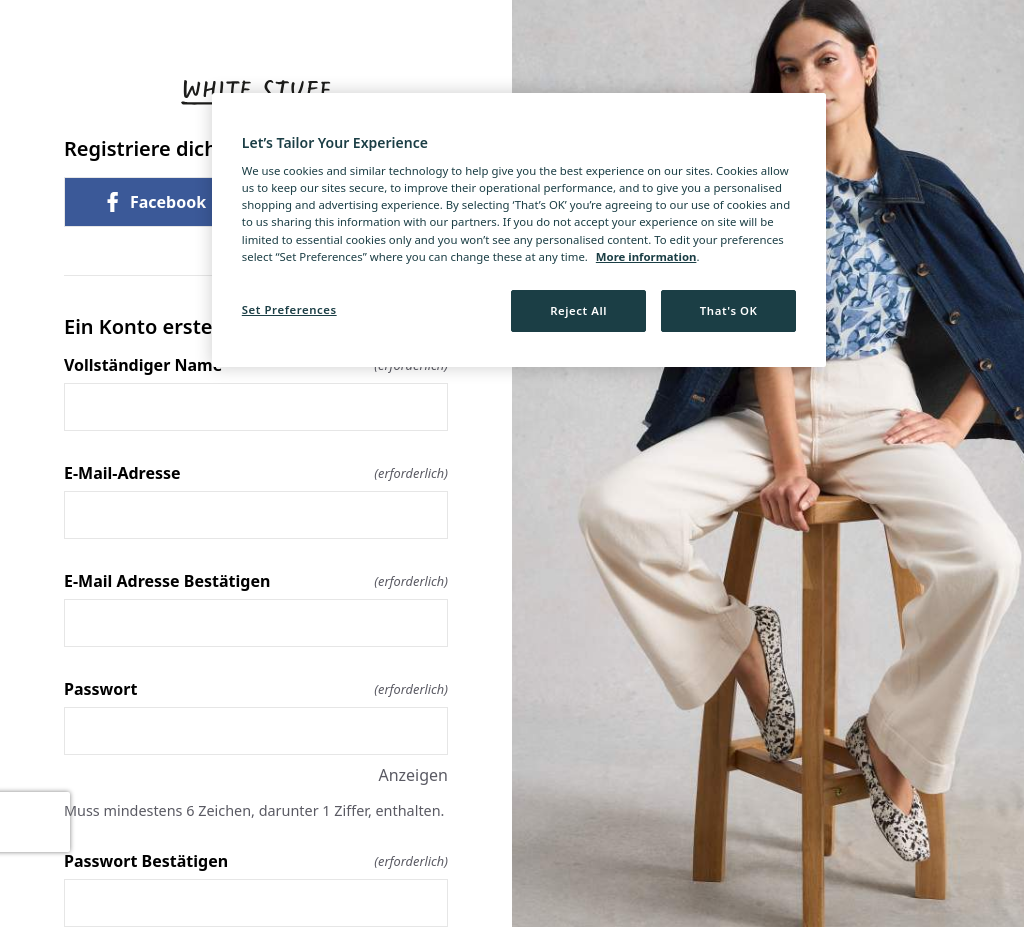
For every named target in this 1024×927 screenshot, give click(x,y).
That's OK (729, 310)
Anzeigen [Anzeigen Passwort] (413, 775)
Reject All (578, 310)
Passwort (256, 689)
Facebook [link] (154, 202)
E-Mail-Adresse (256, 473)
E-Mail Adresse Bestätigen (256, 581)
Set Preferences (289, 309)
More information (646, 256)
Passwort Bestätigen (256, 861)
